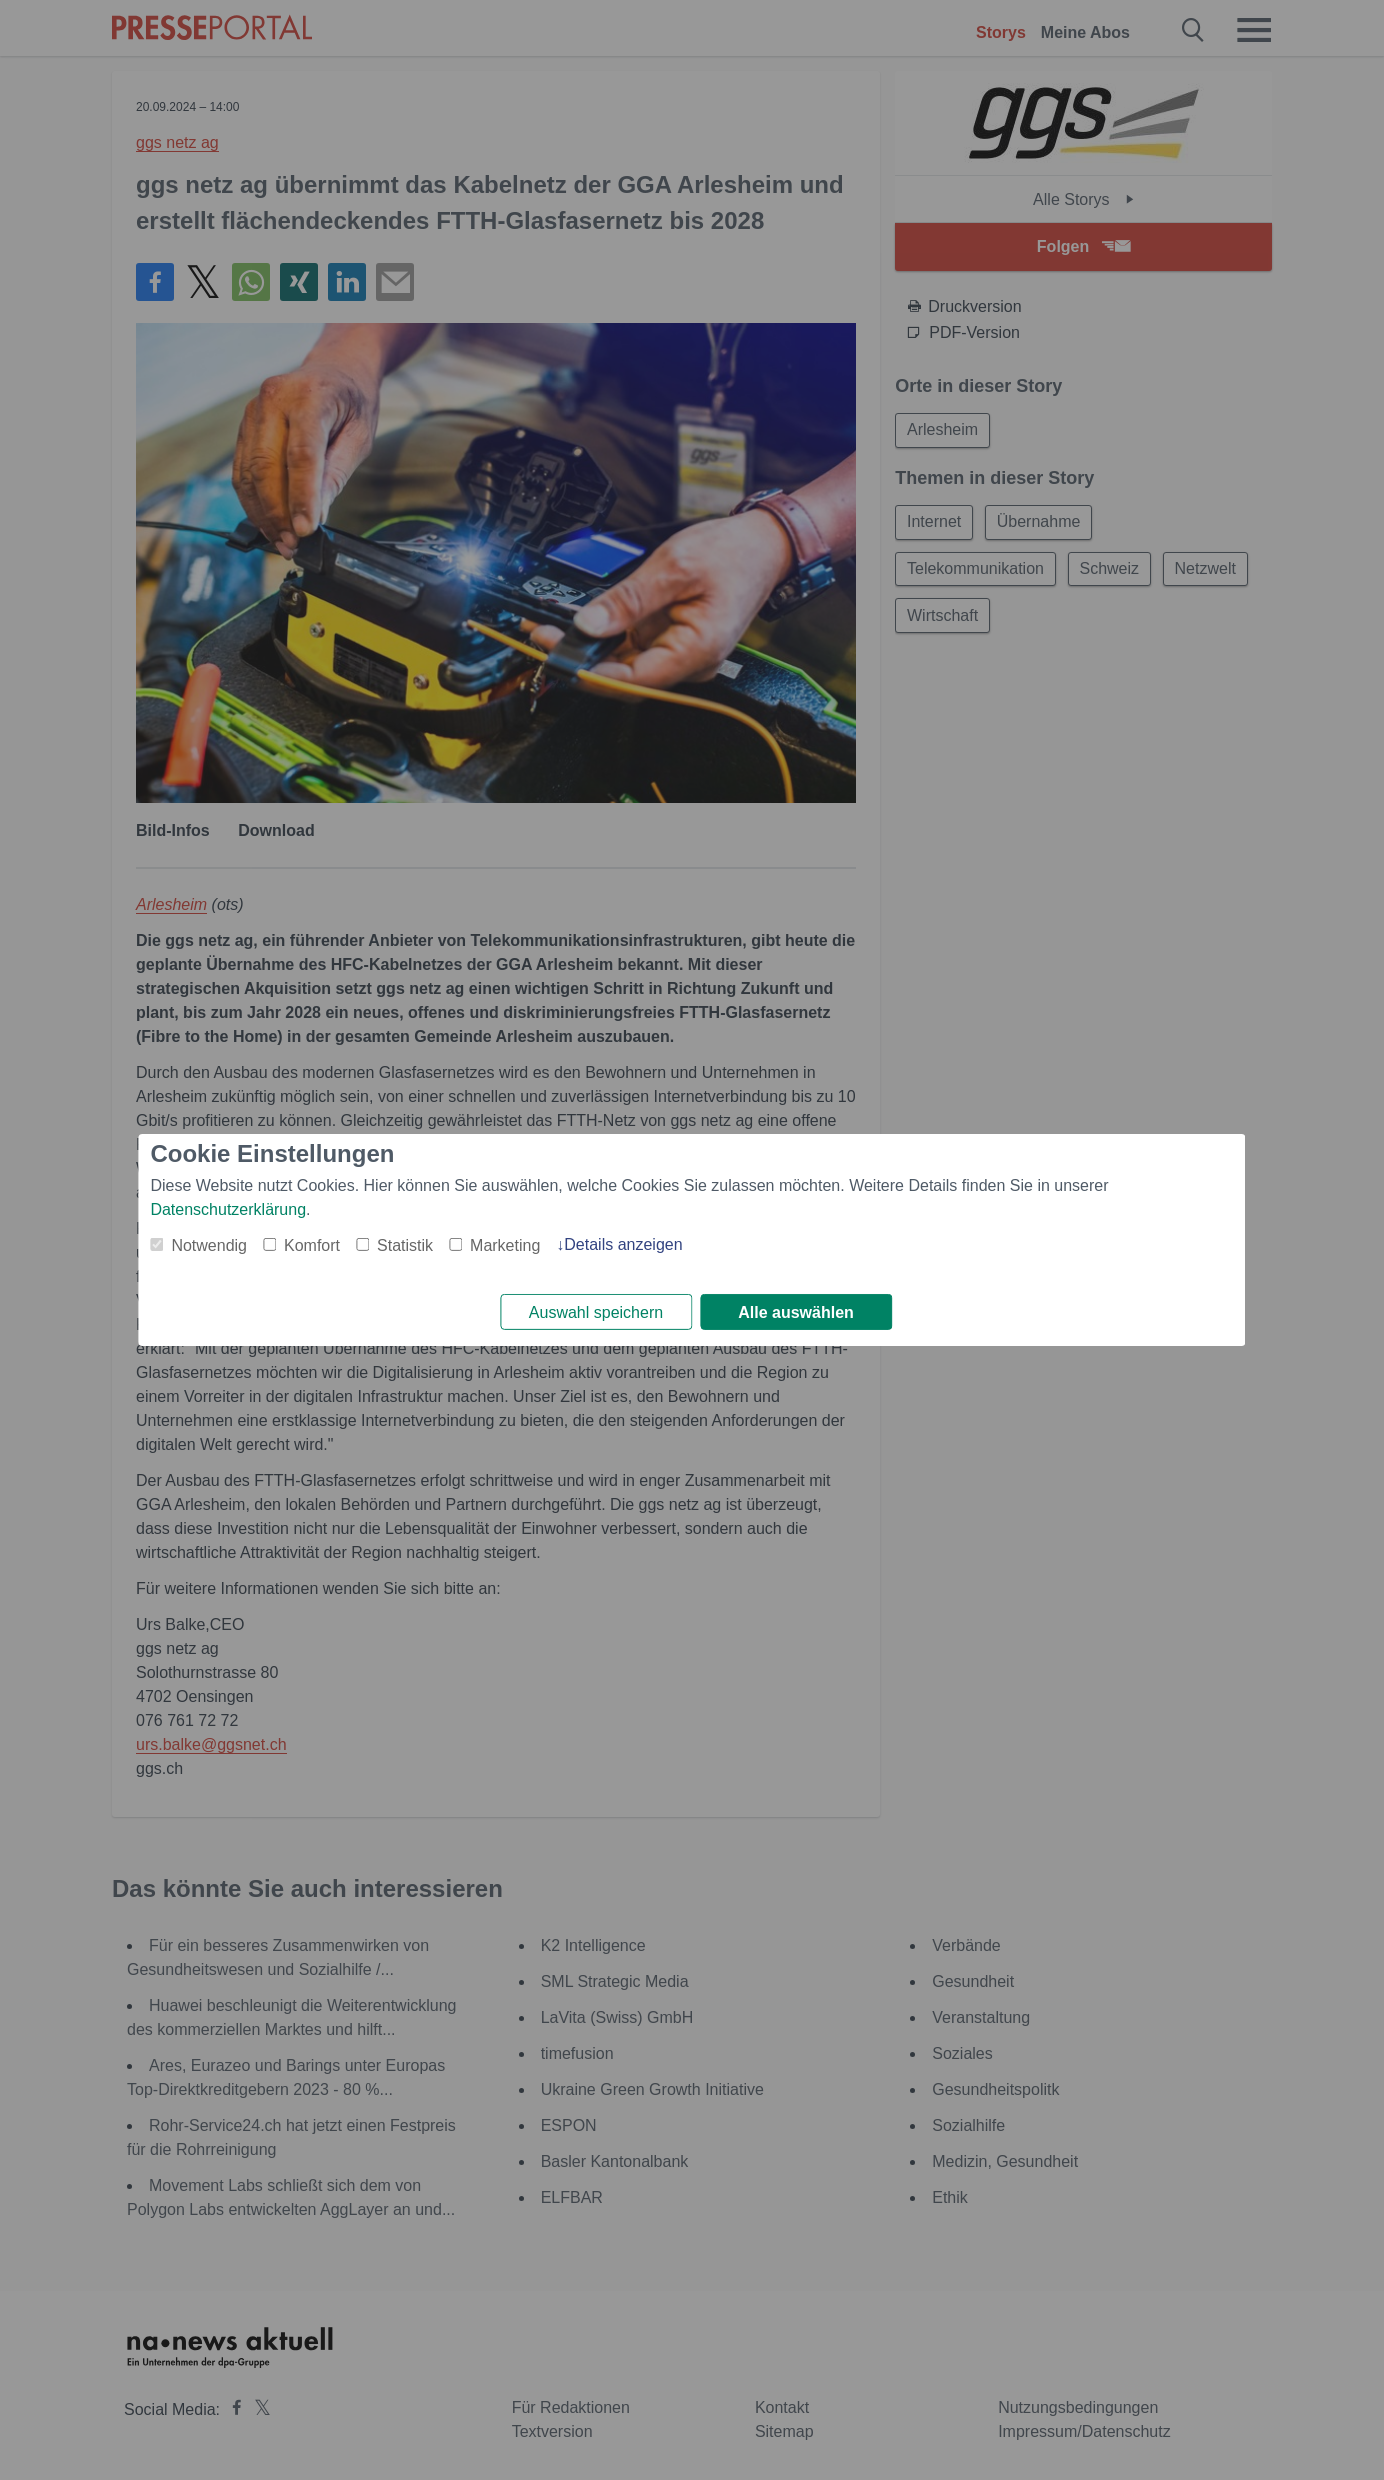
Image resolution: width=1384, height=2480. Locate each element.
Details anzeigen (623, 1242)
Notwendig (209, 1243)
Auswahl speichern (596, 1312)
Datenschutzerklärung (228, 1207)
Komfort (312, 1243)
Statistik (405, 1243)
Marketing (505, 1243)
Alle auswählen (796, 1312)
